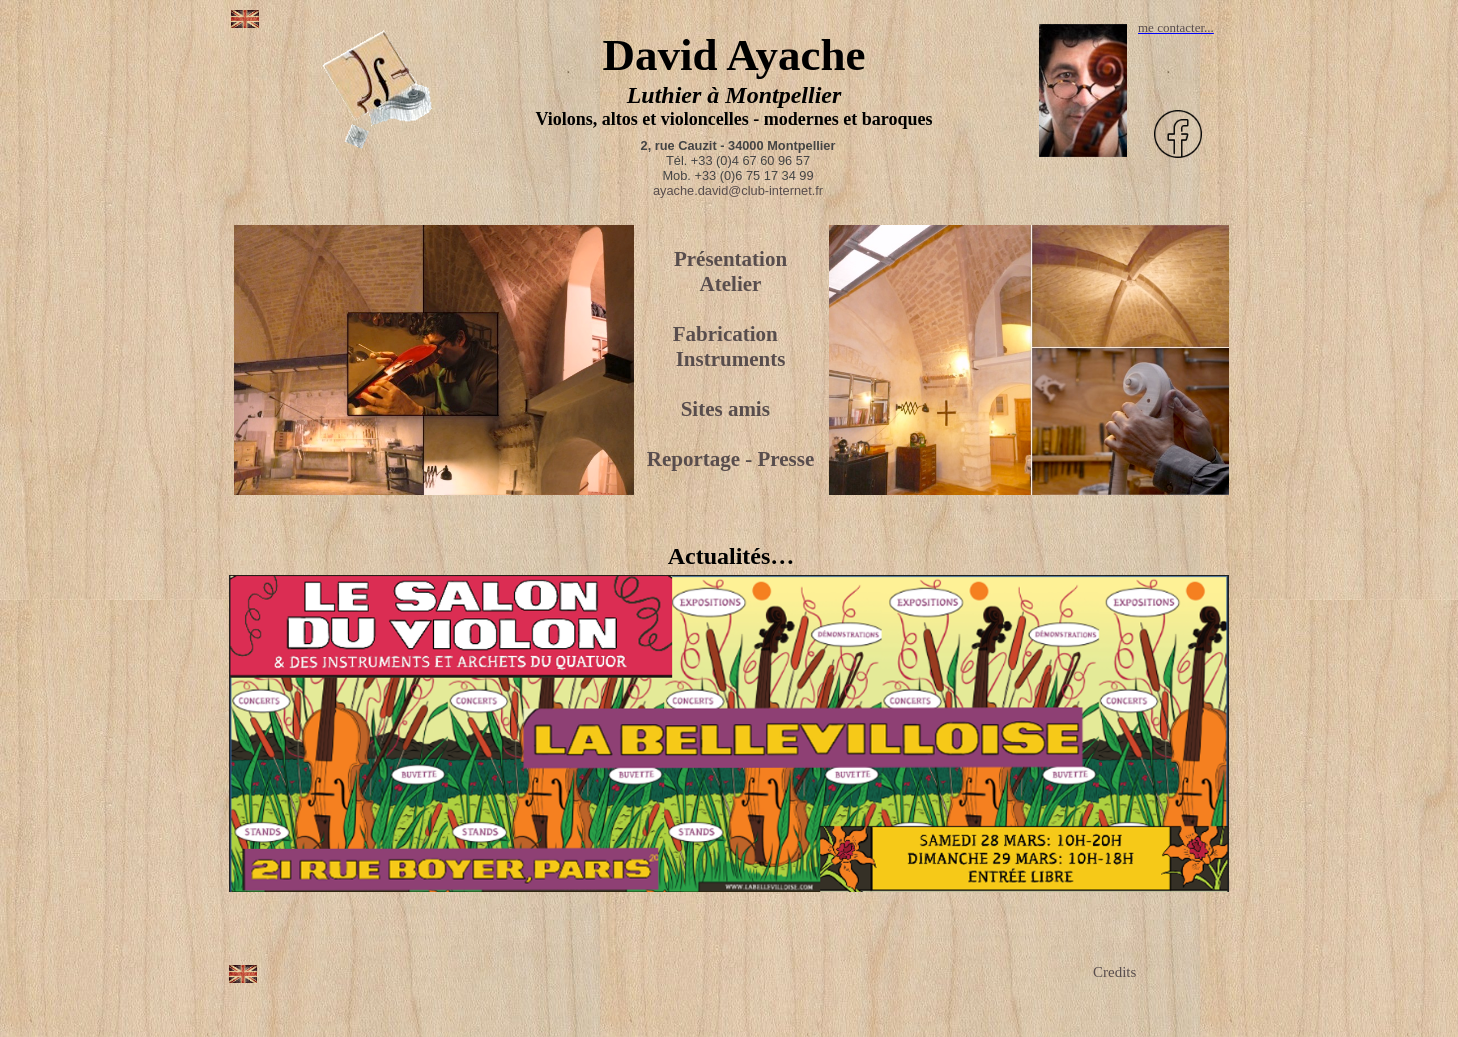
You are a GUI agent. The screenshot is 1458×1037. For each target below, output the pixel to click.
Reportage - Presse (731, 459)
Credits (1114, 972)
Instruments (731, 359)
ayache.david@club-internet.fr (738, 190)
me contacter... (1176, 27)
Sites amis (725, 409)
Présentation (730, 259)
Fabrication (725, 334)
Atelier (731, 284)
